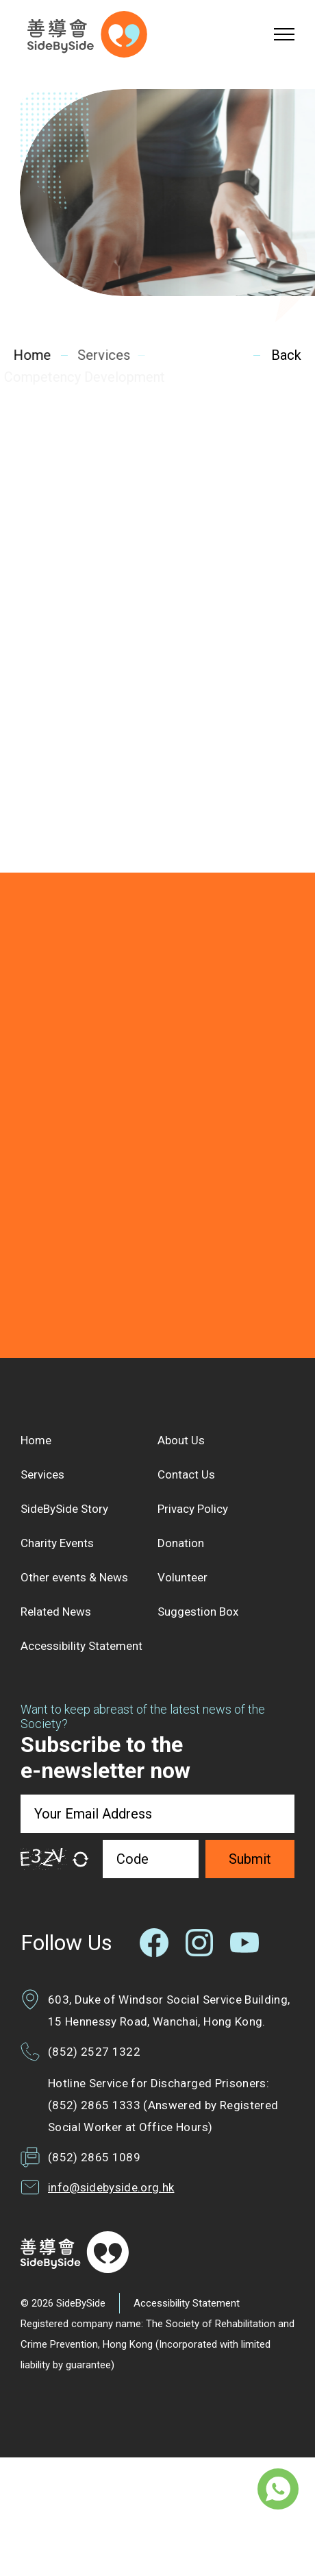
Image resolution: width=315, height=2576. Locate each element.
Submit (250, 1859)
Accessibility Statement (187, 2303)
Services (101, 355)
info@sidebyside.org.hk (111, 2187)
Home (31, 355)
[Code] (151, 1859)
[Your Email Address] (157, 1814)
